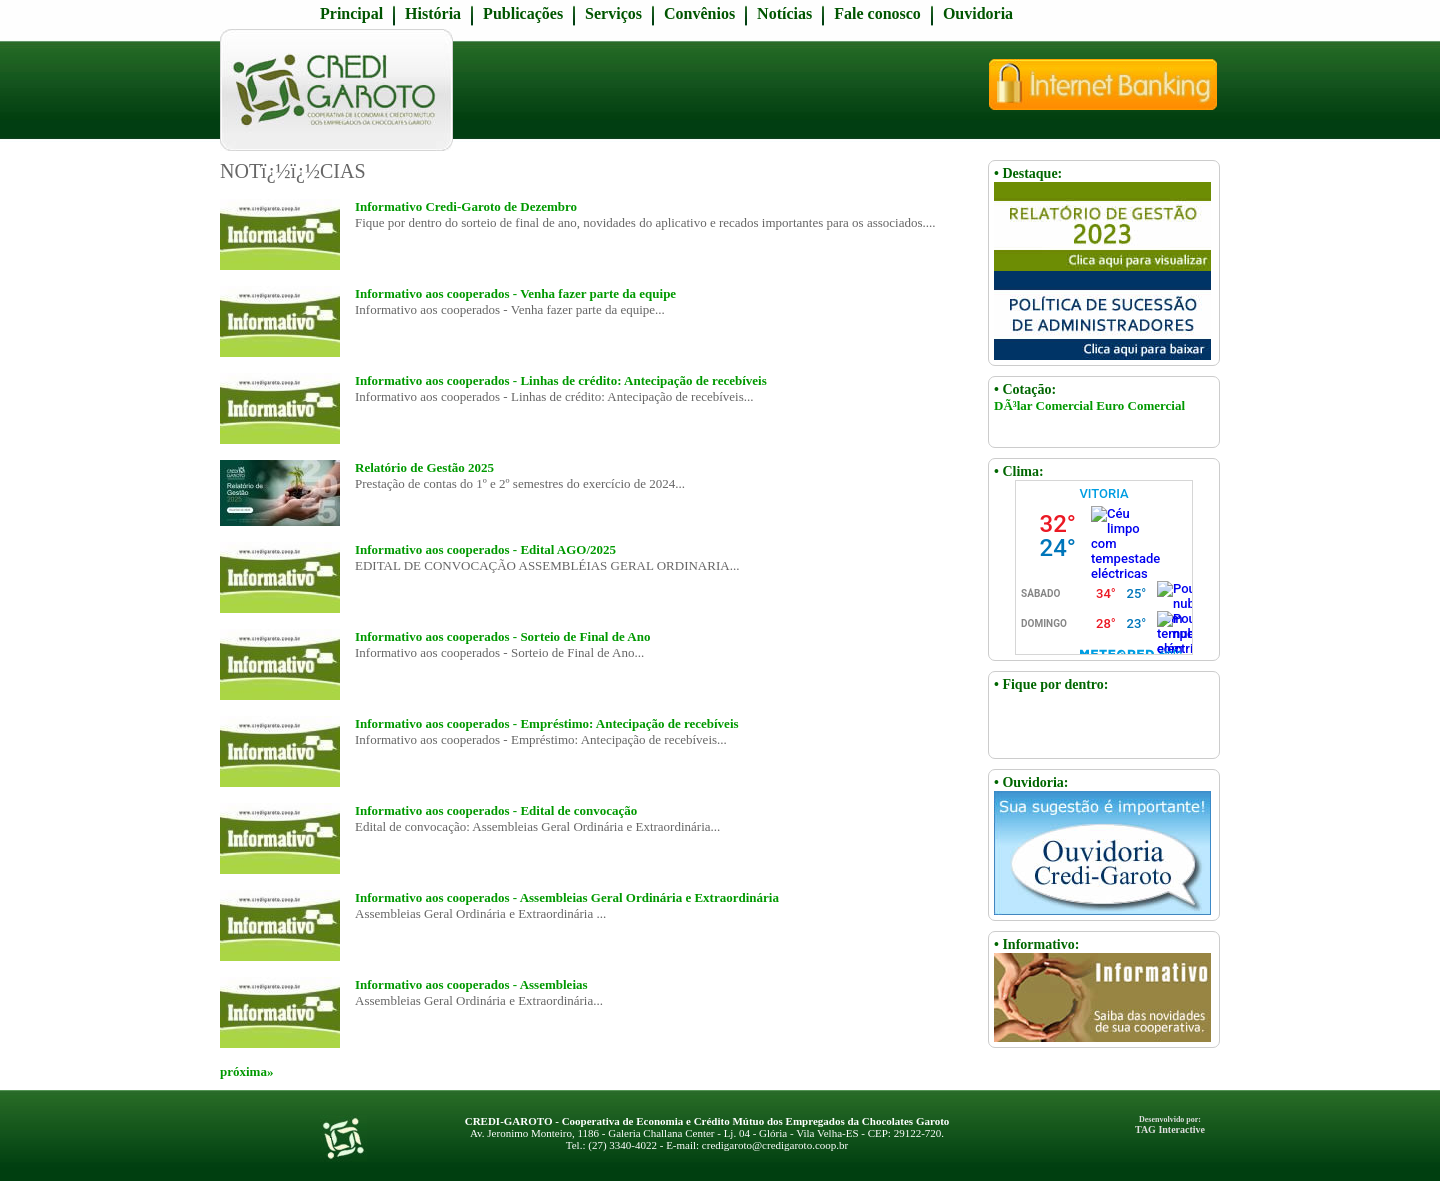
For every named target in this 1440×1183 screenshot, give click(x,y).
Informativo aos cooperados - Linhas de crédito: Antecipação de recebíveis (561, 380)
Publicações (523, 13)
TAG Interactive (1170, 1125)
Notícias (784, 13)
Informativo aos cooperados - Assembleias (471, 984)
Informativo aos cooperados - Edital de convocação (496, 810)
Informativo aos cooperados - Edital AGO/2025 (485, 549)
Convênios (699, 13)
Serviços (613, 13)
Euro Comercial (1140, 405)
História (433, 13)
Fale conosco (877, 13)
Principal (351, 13)
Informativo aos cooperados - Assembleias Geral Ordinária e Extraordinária (567, 897)
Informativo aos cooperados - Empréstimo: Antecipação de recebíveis (547, 723)
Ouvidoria (978, 13)
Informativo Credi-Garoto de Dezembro (466, 206)
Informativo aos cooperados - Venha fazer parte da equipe (515, 293)
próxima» (246, 1071)
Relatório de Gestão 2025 (424, 467)
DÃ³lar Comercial (1043, 405)
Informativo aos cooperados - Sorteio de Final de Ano (502, 636)
